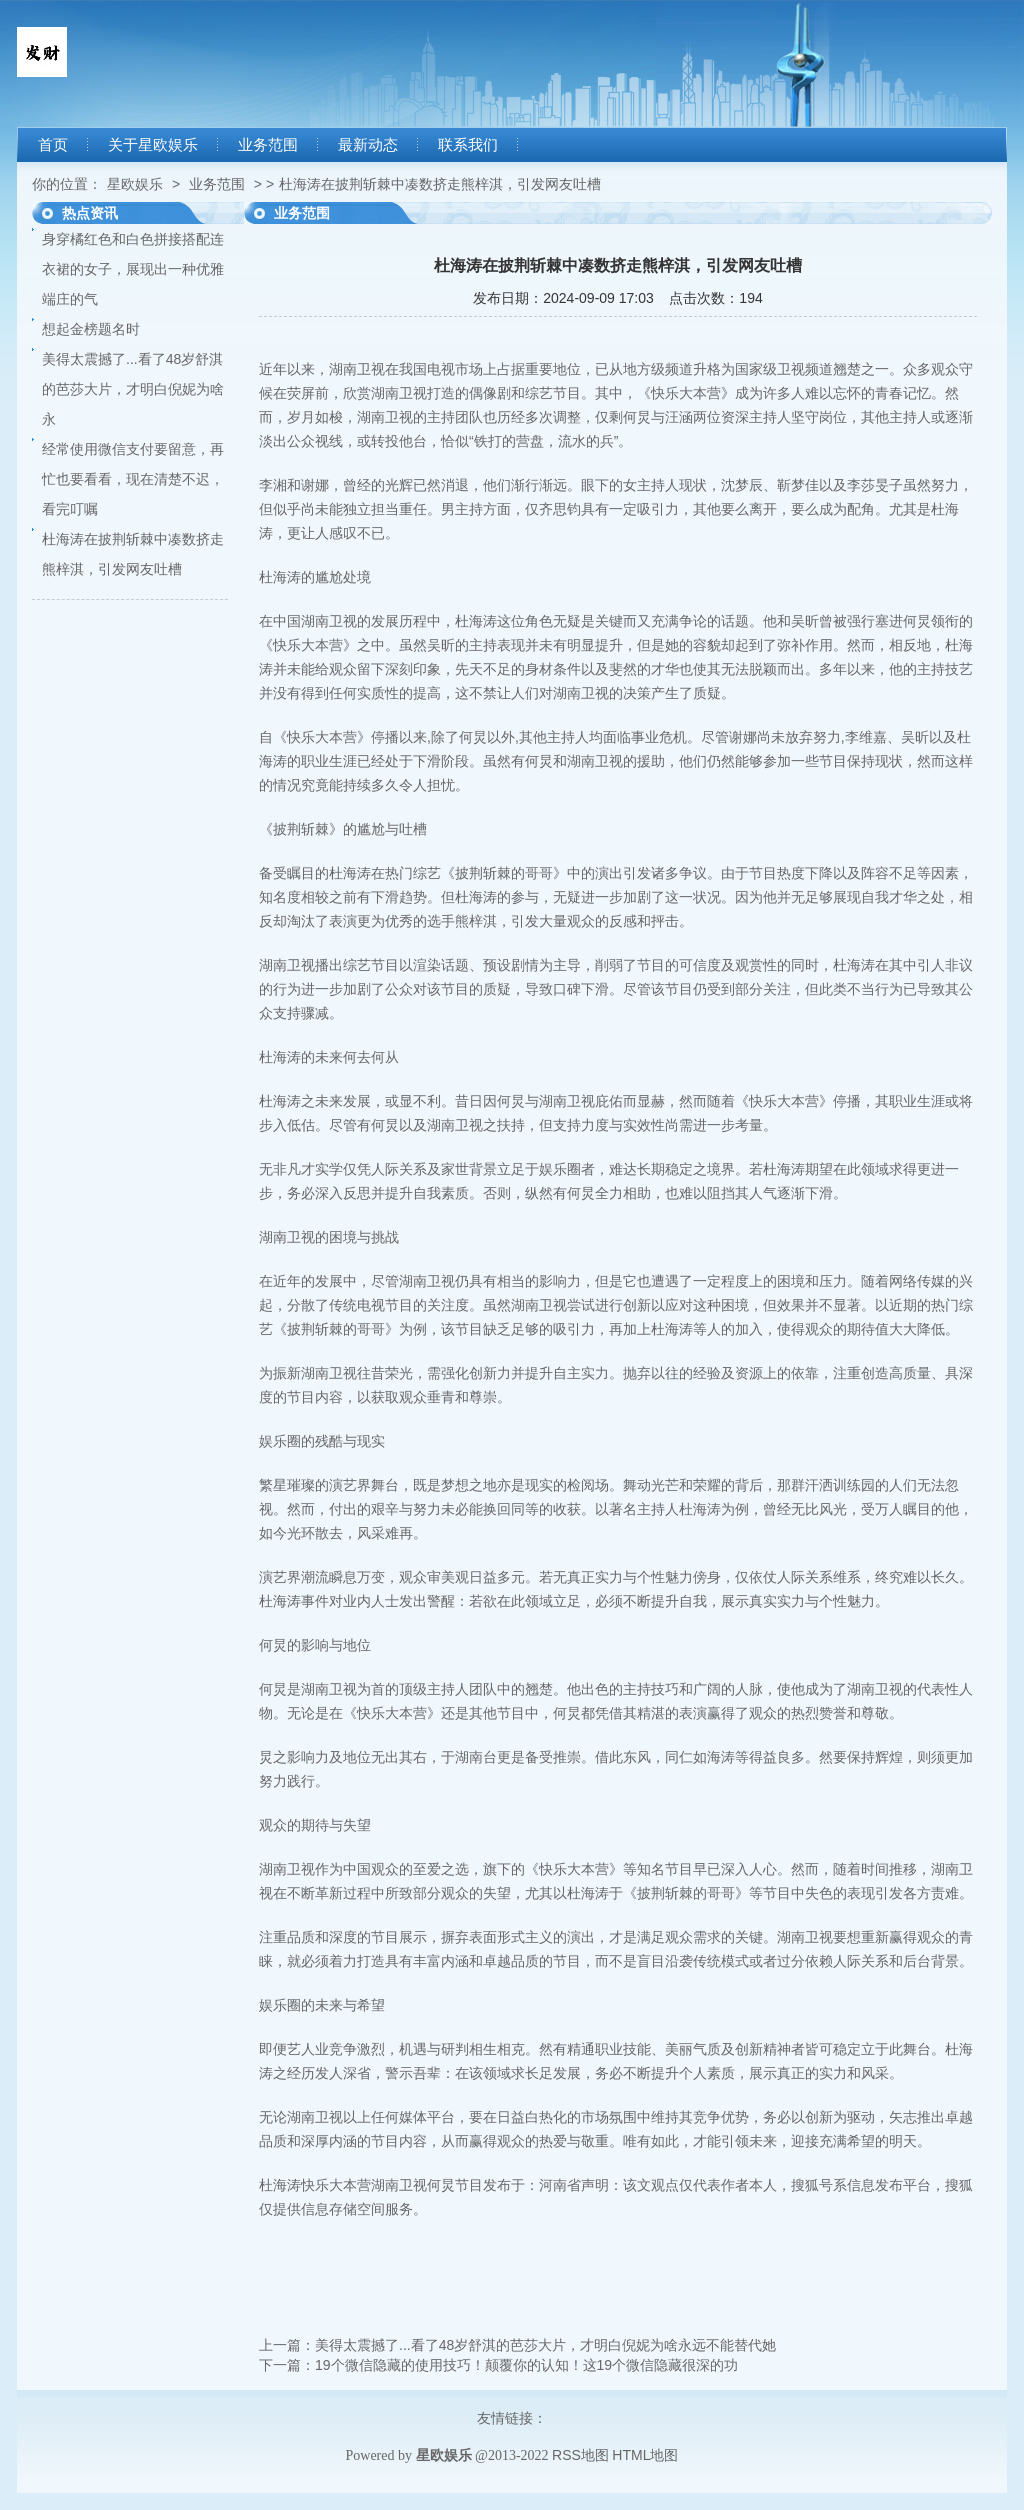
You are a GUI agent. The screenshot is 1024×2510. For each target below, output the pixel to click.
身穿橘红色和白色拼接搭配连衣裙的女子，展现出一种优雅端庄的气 (133, 269)
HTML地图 (645, 2455)
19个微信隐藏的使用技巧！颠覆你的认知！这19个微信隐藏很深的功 (526, 2365)
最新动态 (368, 145)
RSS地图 (580, 2455)
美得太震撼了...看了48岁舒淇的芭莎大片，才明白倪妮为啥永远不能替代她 (545, 2345)
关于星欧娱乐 (153, 145)
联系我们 (468, 145)
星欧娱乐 (135, 184)
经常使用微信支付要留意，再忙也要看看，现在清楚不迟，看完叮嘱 (133, 479)
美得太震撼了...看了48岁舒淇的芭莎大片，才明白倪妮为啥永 (133, 389)
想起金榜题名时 (91, 329)
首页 (53, 145)
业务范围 (268, 145)
